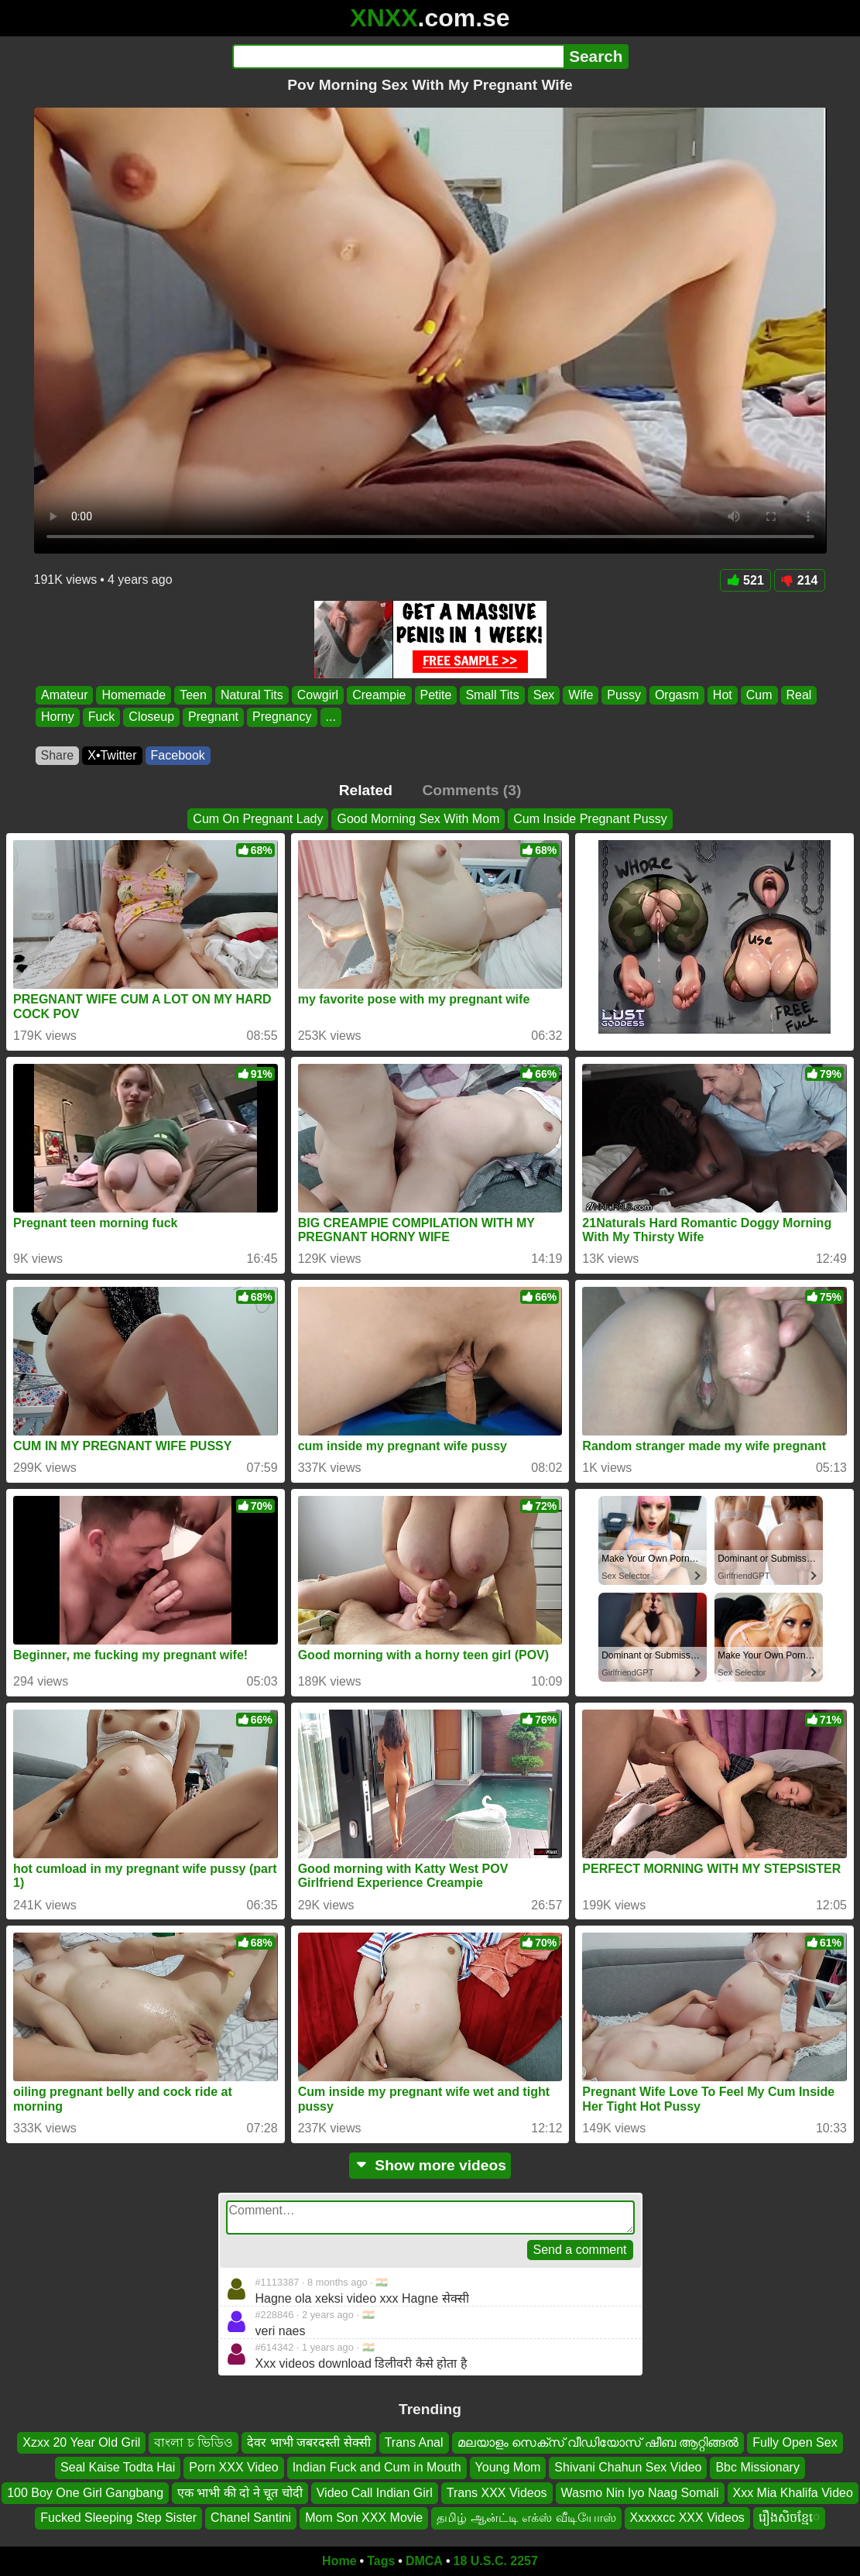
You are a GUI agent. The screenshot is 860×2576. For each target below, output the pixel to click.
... (330, 717)
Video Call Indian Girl (375, 2492)
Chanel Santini (251, 2517)
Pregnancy (282, 717)
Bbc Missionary (757, 2467)
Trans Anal (414, 2442)
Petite (435, 694)
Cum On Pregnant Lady (258, 818)
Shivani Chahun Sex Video (627, 2467)
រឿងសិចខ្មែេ (789, 2517)
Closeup (151, 717)
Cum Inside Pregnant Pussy (589, 818)
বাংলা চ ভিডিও (193, 2442)
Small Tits (492, 694)
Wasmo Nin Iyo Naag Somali (640, 2492)
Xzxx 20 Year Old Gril (81, 2442)
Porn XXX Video (233, 2467)
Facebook (178, 755)
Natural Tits (251, 694)
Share (57, 755)
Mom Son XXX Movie (364, 2517)
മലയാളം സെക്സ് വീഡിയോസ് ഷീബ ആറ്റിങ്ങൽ (598, 2442)
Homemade (133, 694)
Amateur (64, 694)
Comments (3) (471, 790)
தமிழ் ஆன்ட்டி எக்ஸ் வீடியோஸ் (526, 2517)
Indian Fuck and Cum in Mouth (377, 2467)
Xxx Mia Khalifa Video (793, 2492)
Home (339, 2560)
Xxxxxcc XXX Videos (687, 2517)
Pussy (624, 694)
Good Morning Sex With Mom (418, 818)
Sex (543, 694)
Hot (722, 694)
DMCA (424, 2560)
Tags (381, 2560)
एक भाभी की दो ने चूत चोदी (240, 2492)
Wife (580, 694)
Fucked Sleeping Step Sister (118, 2517)
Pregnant (213, 717)
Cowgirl (316, 694)
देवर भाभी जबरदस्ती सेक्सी (308, 2442)
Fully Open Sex (794, 2442)
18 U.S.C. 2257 (496, 2560)
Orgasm (676, 694)
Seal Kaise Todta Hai (117, 2467)
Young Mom (508, 2467)
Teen (193, 694)
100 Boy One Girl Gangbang (85, 2492)
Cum (758, 694)
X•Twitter (111, 755)
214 (799, 580)
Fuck (101, 717)
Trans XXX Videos (497, 2492)
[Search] (398, 56)
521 (745, 580)
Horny (57, 717)
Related (365, 790)
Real (798, 694)
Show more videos (430, 2165)
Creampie (379, 694)
